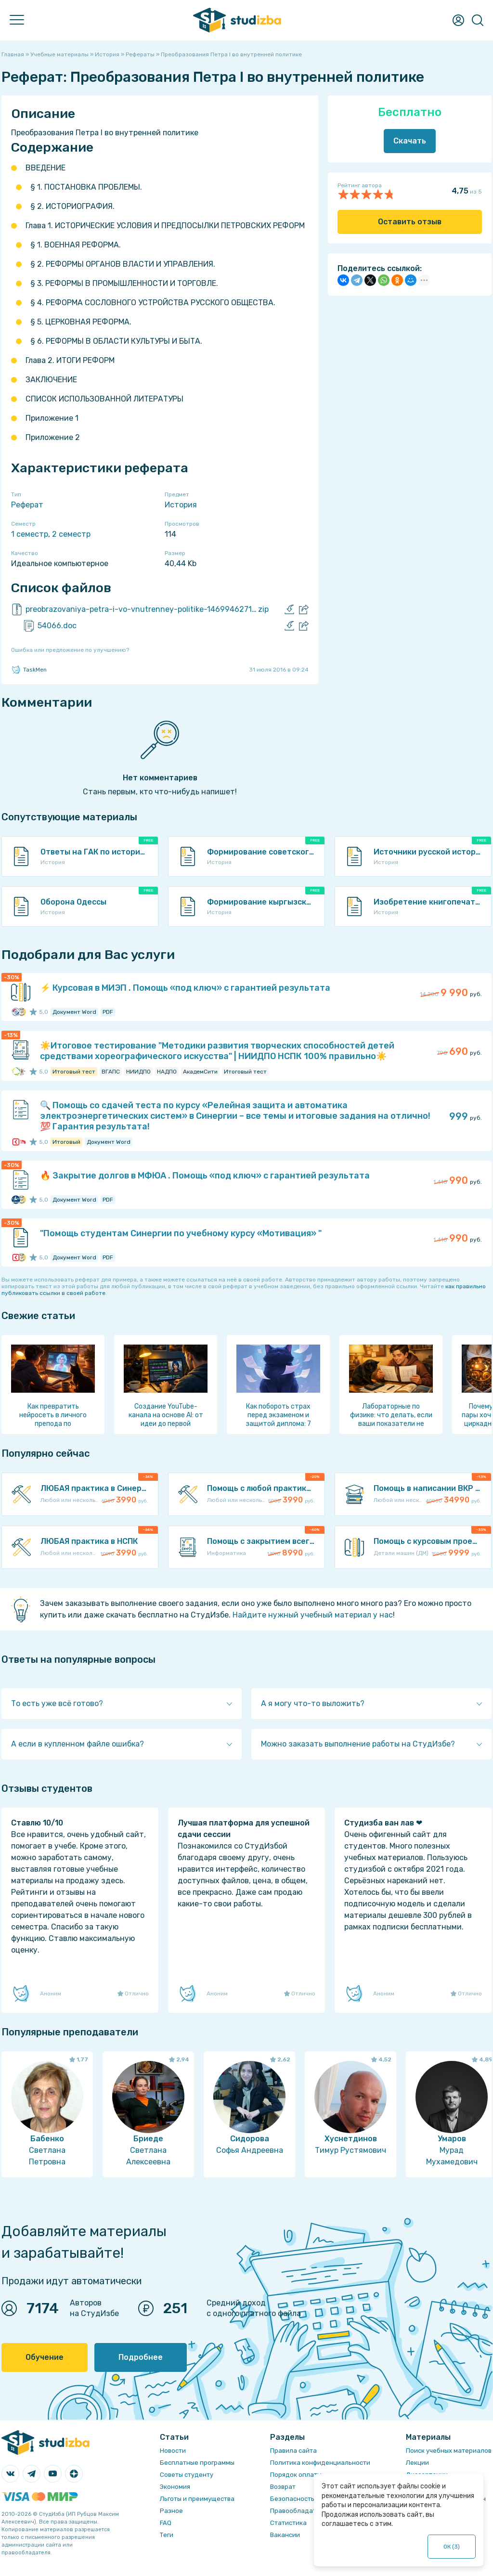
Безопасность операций (308, 2498)
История (181, 504)
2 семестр (71, 534)
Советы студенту (186, 2474)
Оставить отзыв (409, 221)
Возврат (283, 2486)
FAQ (165, 2522)
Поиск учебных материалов (449, 2450)
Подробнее (140, 2357)
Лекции (417, 2462)
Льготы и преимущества (197, 2498)
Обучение (45, 2357)
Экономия (175, 2486)
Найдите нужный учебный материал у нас (313, 1614)
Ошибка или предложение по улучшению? (70, 650)
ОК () (452, 2546)
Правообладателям (301, 2510)
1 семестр (29, 534)
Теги (166, 2534)
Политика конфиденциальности (320, 2462)
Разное (171, 2510)
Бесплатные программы (197, 2462)
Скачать (409, 140)
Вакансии (285, 2534)
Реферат (27, 504)
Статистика (288, 2522)
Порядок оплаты (296, 2474)
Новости (173, 2450)
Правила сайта (293, 2450)
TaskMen (29, 669)
